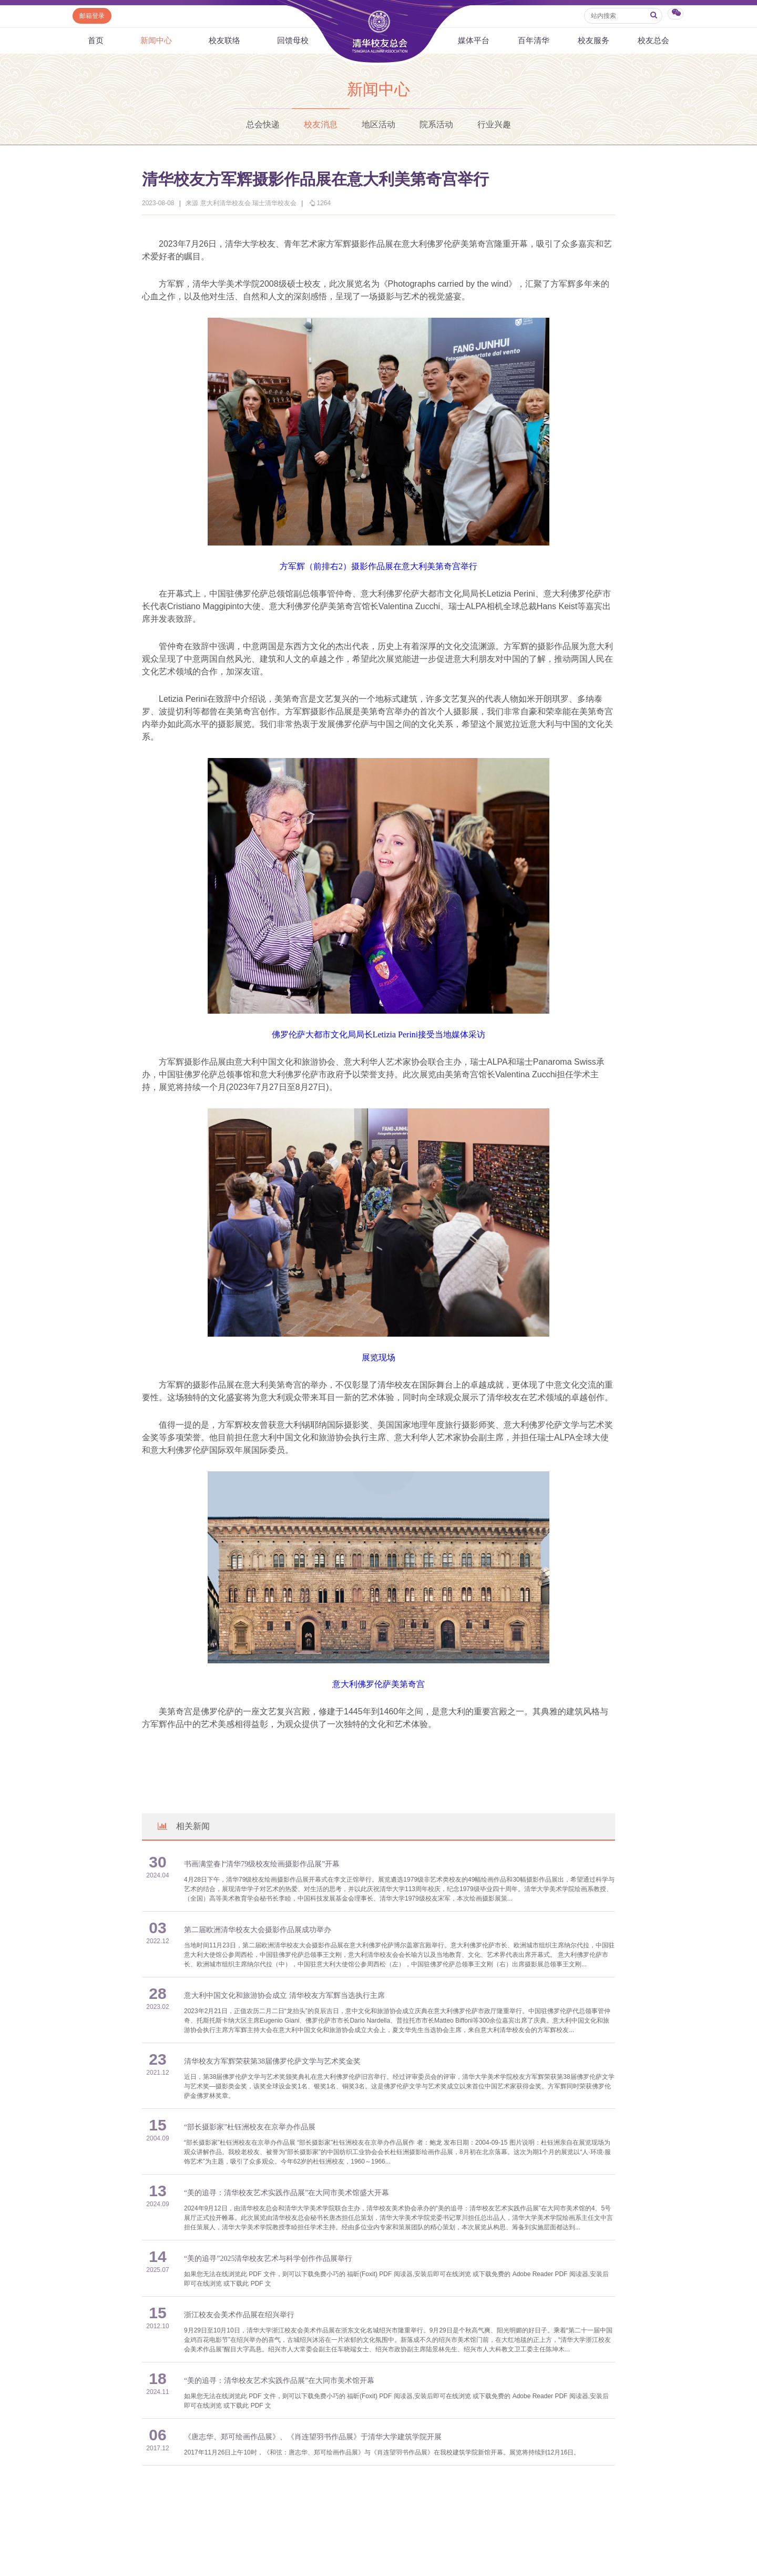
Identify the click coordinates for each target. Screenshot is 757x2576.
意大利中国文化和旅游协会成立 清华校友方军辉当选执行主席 (284, 1995)
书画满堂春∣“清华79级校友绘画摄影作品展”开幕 (262, 1864)
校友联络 (224, 40)
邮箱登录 (92, 15)
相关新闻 (183, 1826)
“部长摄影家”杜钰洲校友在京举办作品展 (249, 2127)
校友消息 (320, 124)
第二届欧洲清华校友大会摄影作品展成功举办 (257, 1930)
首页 (96, 40)
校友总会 (653, 40)
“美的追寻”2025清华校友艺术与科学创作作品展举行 (268, 2258)
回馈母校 (293, 40)
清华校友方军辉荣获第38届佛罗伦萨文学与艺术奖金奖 (272, 2061)
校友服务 (593, 40)
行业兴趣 (494, 124)
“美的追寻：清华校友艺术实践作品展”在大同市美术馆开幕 (279, 2381)
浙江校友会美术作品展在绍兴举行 (239, 2315)
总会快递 (263, 124)
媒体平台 (473, 40)
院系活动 (436, 124)
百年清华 (533, 40)
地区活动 (378, 124)
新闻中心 (156, 40)
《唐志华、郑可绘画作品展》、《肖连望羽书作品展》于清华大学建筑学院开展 (313, 2437)
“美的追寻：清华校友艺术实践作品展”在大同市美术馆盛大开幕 (286, 2193)
